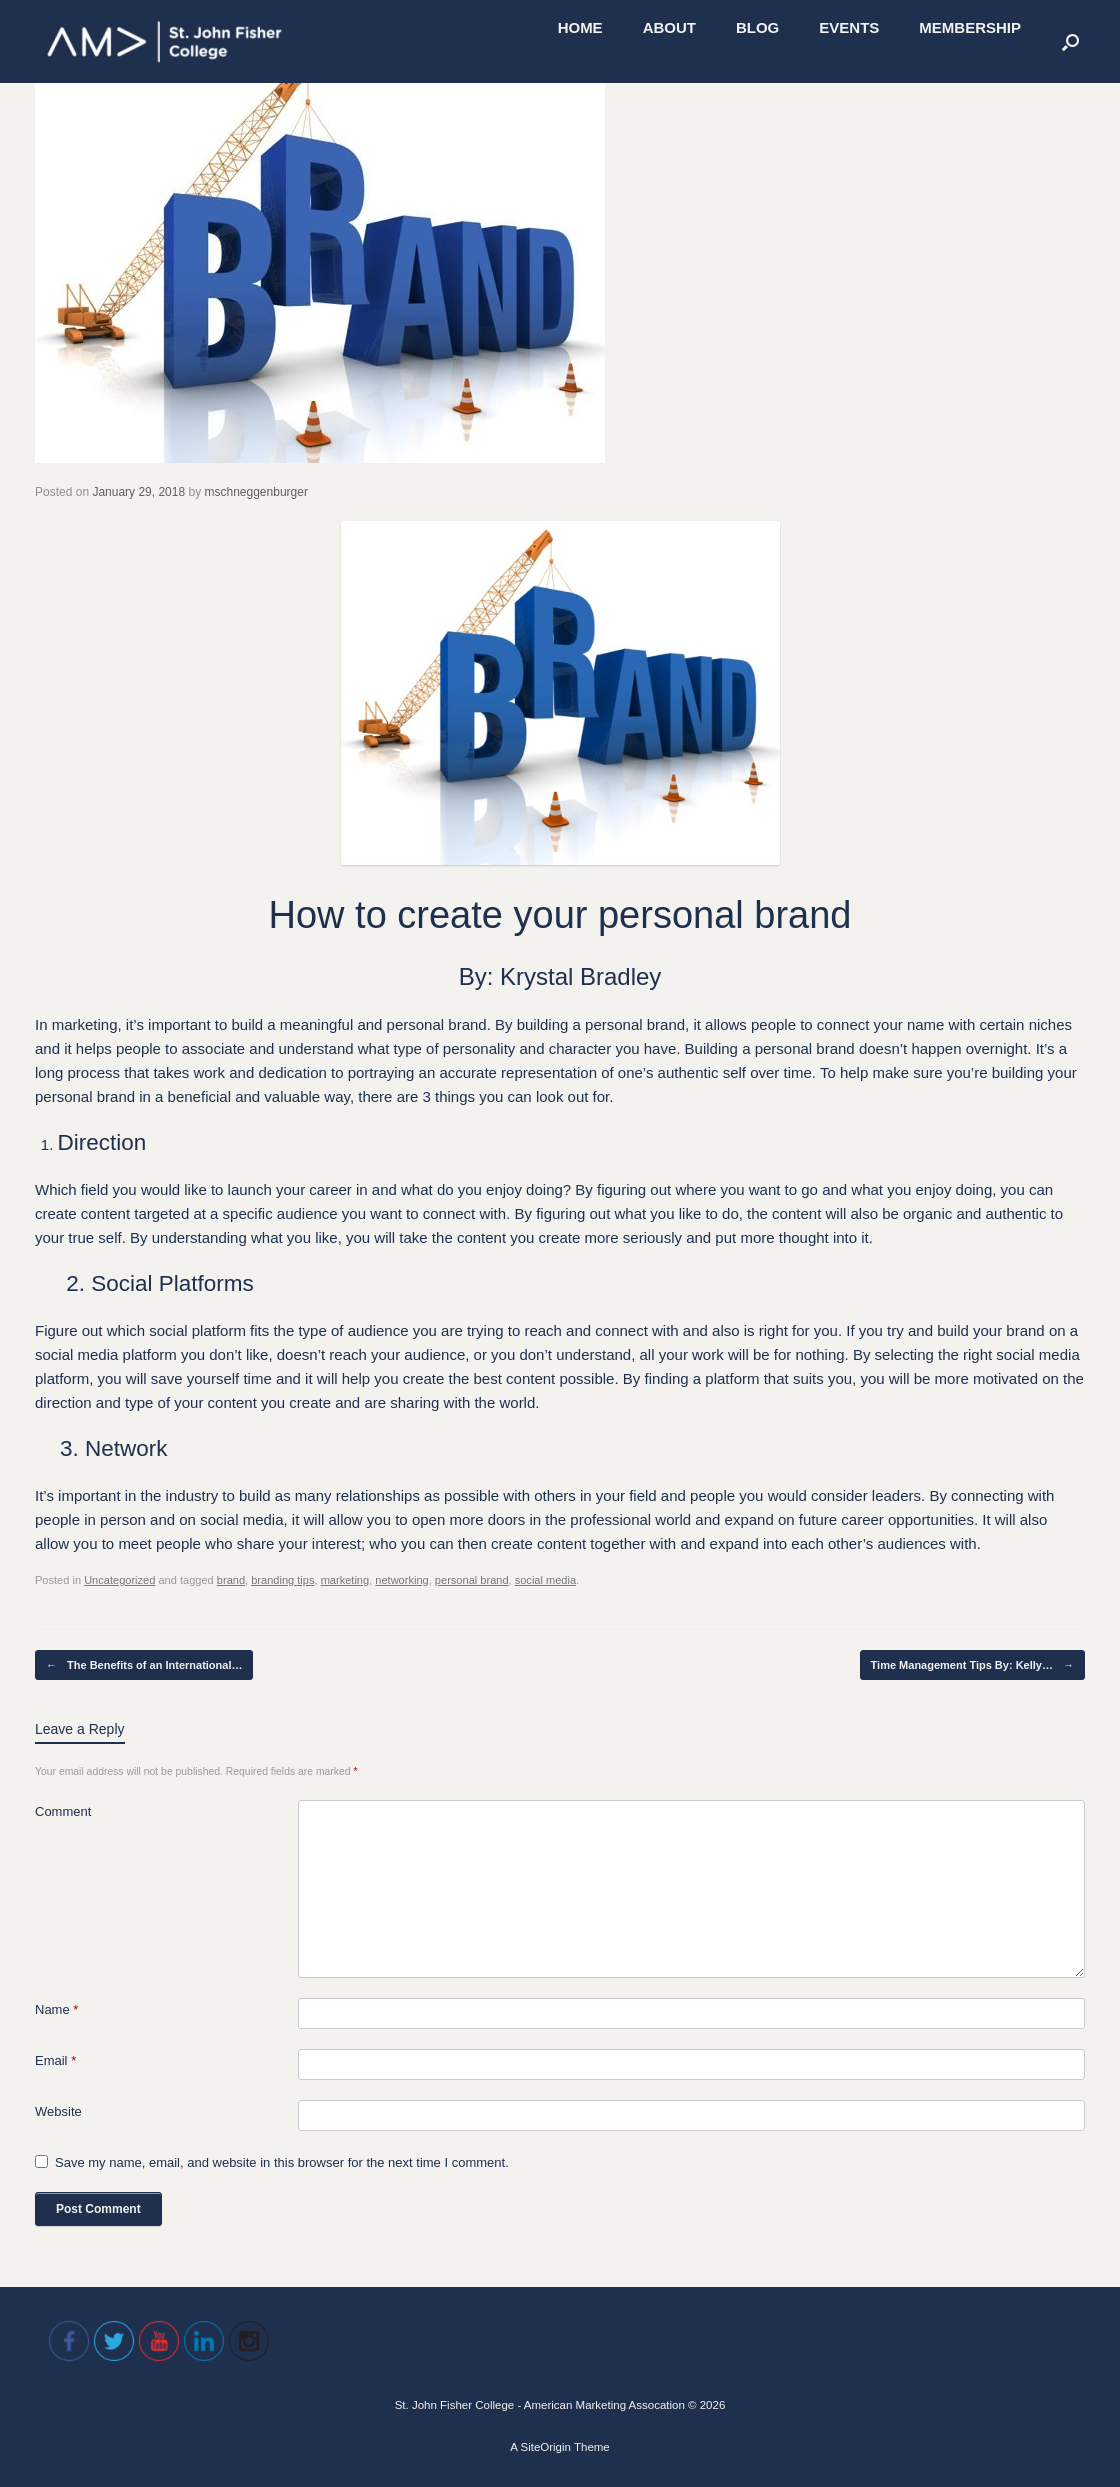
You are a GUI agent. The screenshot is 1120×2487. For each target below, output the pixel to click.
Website (58, 2111)
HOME (580, 27)
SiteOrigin (545, 2447)
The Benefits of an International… (144, 1665)
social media (545, 1580)
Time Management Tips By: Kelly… (972, 1665)
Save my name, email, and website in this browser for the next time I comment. (282, 2162)
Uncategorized (119, 1580)
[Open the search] (1070, 41)
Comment (63, 1811)
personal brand (472, 1580)
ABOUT (669, 27)
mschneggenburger (256, 492)
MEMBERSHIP (970, 27)
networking (401, 1580)
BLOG (757, 27)
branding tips (282, 1580)
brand (231, 1580)
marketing (345, 1580)
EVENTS (849, 27)
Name (56, 2009)
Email (55, 2060)
